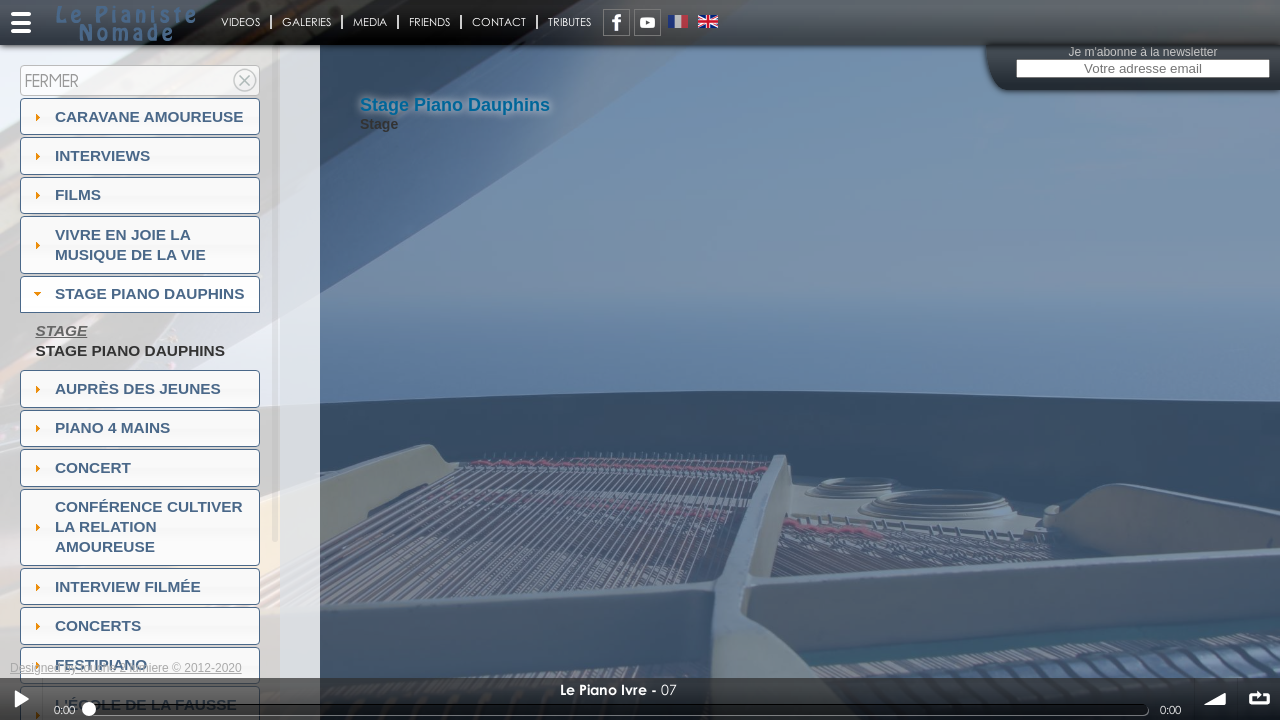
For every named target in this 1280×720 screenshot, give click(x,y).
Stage (61, 330)
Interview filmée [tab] (115, 586)
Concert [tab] (80, 467)
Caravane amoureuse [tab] (136, 116)
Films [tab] (65, 194)
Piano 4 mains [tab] (100, 427)
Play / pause (21, 699)
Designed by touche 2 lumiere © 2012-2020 (126, 668)
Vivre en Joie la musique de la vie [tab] (117, 244)
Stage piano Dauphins (130, 350)
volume (1216, 699)
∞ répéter (1259, 699)
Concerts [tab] (85, 625)
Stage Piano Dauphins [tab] (137, 293)
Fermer (52, 80)
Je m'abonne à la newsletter (1142, 52)
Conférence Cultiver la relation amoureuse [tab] (136, 526)
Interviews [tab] (90, 155)
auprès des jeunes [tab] (125, 388)
